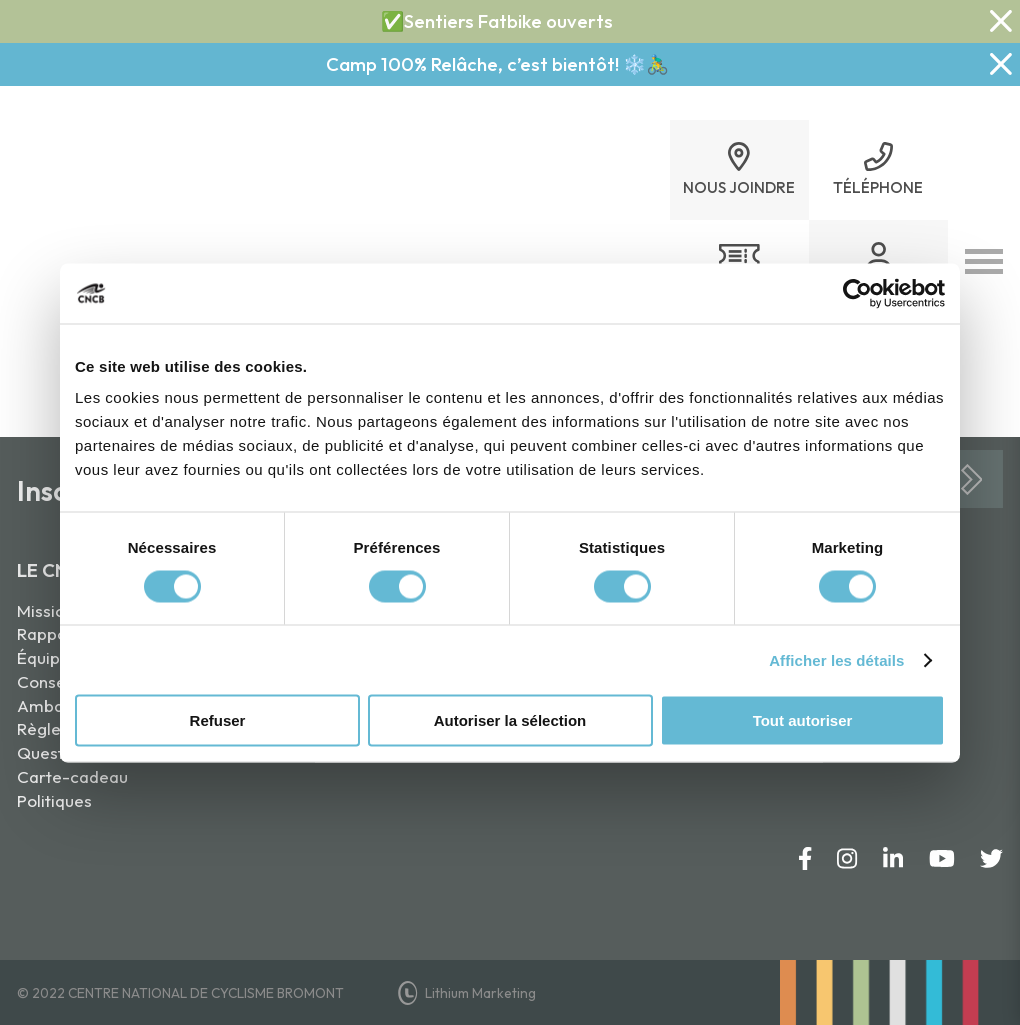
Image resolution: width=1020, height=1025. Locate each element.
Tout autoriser (803, 720)
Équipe (43, 657)
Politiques (54, 800)
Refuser (218, 720)
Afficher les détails (836, 659)
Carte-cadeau (72, 776)
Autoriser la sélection (510, 720)
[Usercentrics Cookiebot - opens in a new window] (857, 293)
